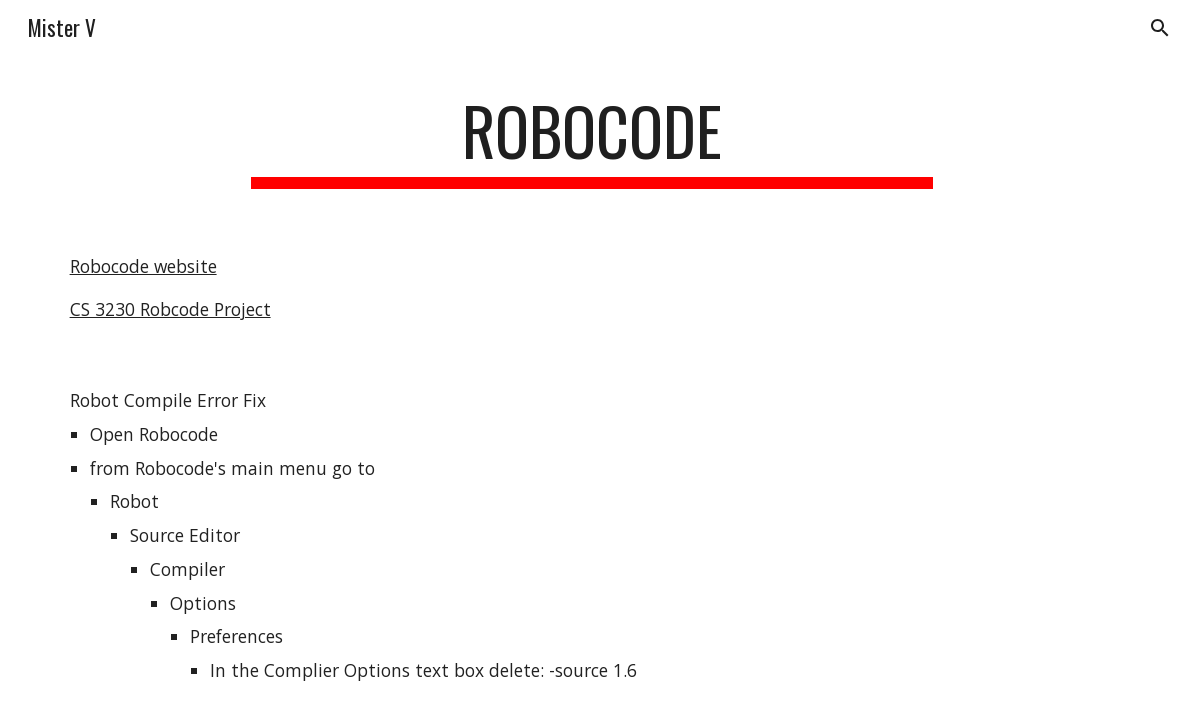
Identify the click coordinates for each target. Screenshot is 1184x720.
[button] (1160, 28)
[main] (592, 140)
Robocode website (143, 266)
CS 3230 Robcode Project (170, 309)
